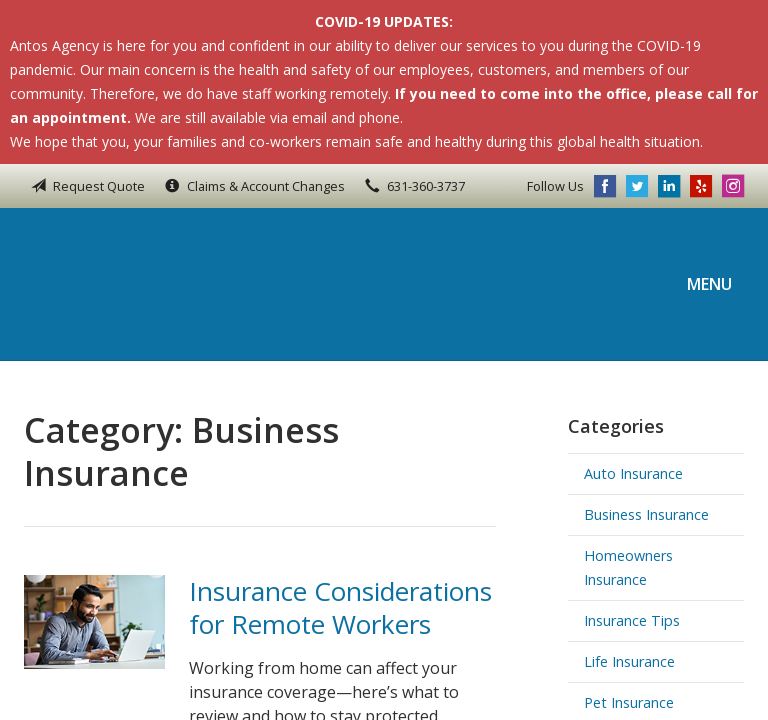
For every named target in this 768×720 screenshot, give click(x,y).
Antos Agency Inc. (159, 284)
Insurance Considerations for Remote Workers (340, 607)
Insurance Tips (632, 620)
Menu (709, 284)
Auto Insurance (633, 473)
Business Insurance (646, 514)
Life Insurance (629, 661)
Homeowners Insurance (628, 567)
